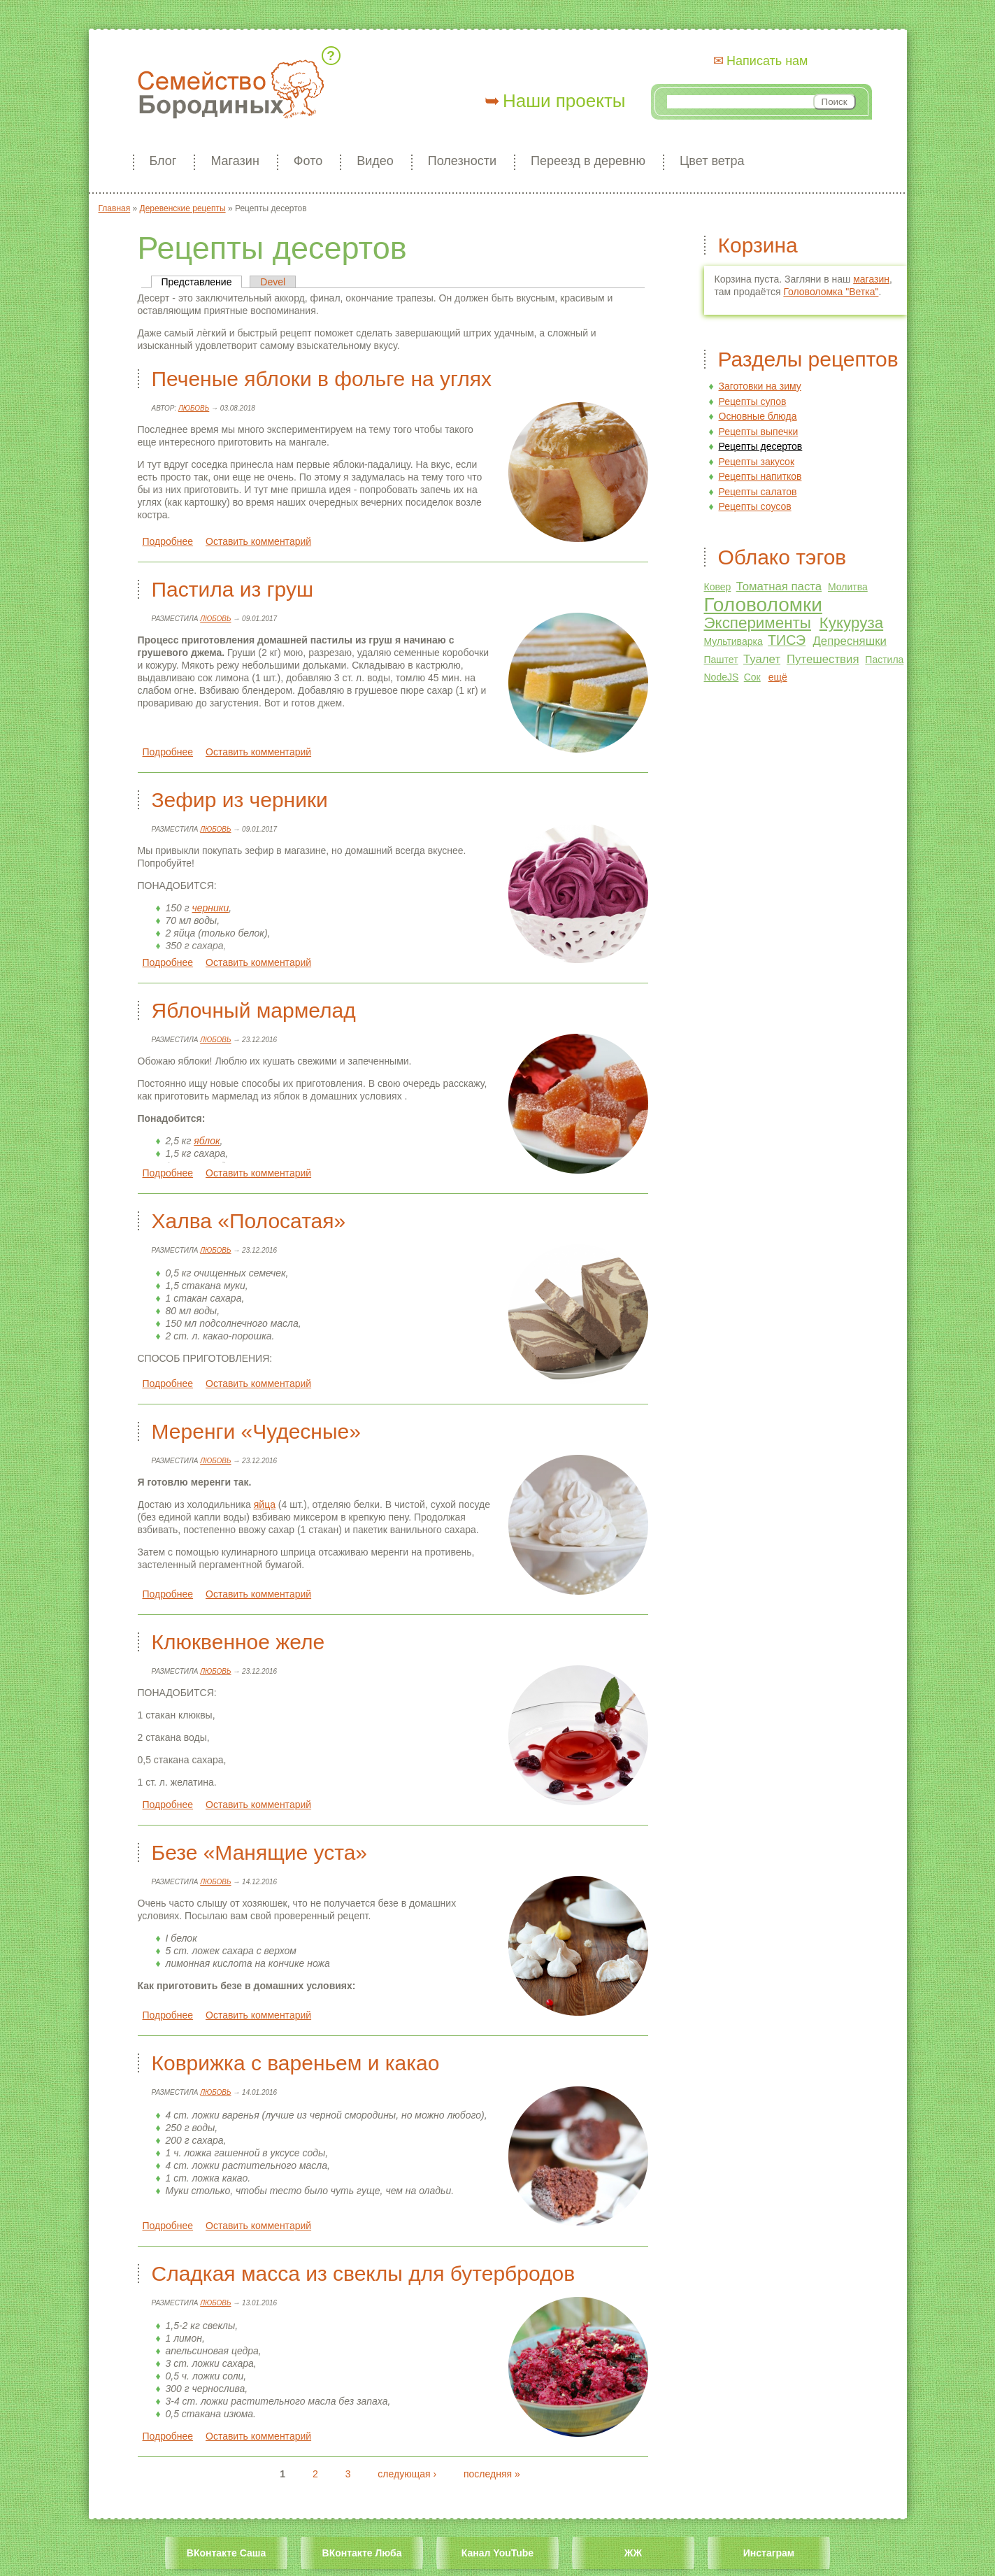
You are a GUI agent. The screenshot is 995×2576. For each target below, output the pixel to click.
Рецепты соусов (755, 506)
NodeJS (721, 677)
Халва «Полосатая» (249, 1220)
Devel (272, 281)
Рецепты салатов (758, 491)
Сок (752, 677)
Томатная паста (779, 586)
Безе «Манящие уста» (260, 1852)
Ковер (717, 586)
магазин (871, 279)
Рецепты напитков (760, 476)
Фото (308, 161)
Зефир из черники (240, 799)
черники (210, 907)
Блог (163, 161)
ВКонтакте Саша (226, 2553)
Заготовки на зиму (760, 386)
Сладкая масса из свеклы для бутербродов (363, 2273)
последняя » (492, 2473)
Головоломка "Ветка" (830, 291)
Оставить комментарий (258, 541)
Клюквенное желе (238, 1641)
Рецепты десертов (761, 446)
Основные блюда (758, 416)
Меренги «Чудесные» (256, 1431)
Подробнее (168, 541)
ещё (777, 677)
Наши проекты (564, 100)
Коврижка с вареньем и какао (296, 2063)
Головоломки (763, 604)
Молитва (848, 586)
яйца (264, 1504)
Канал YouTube (497, 2553)
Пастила (884, 659)
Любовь (193, 408)
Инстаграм (768, 2553)
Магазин (234, 161)
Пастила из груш (232, 589)
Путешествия (823, 659)
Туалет (761, 659)
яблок (207, 1140)
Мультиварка (733, 641)
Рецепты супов (753, 401)
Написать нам (767, 61)
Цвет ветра (712, 161)
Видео (375, 161)
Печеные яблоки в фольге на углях (322, 378)
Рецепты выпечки (759, 431)
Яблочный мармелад (254, 1010)
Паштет (721, 659)
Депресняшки (850, 641)
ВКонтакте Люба (362, 2553)
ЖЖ (633, 2553)
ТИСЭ (787, 640)
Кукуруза (851, 623)
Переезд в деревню (588, 161)
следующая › (407, 2473)
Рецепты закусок (757, 461)
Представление (202, 281)
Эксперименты (757, 623)
